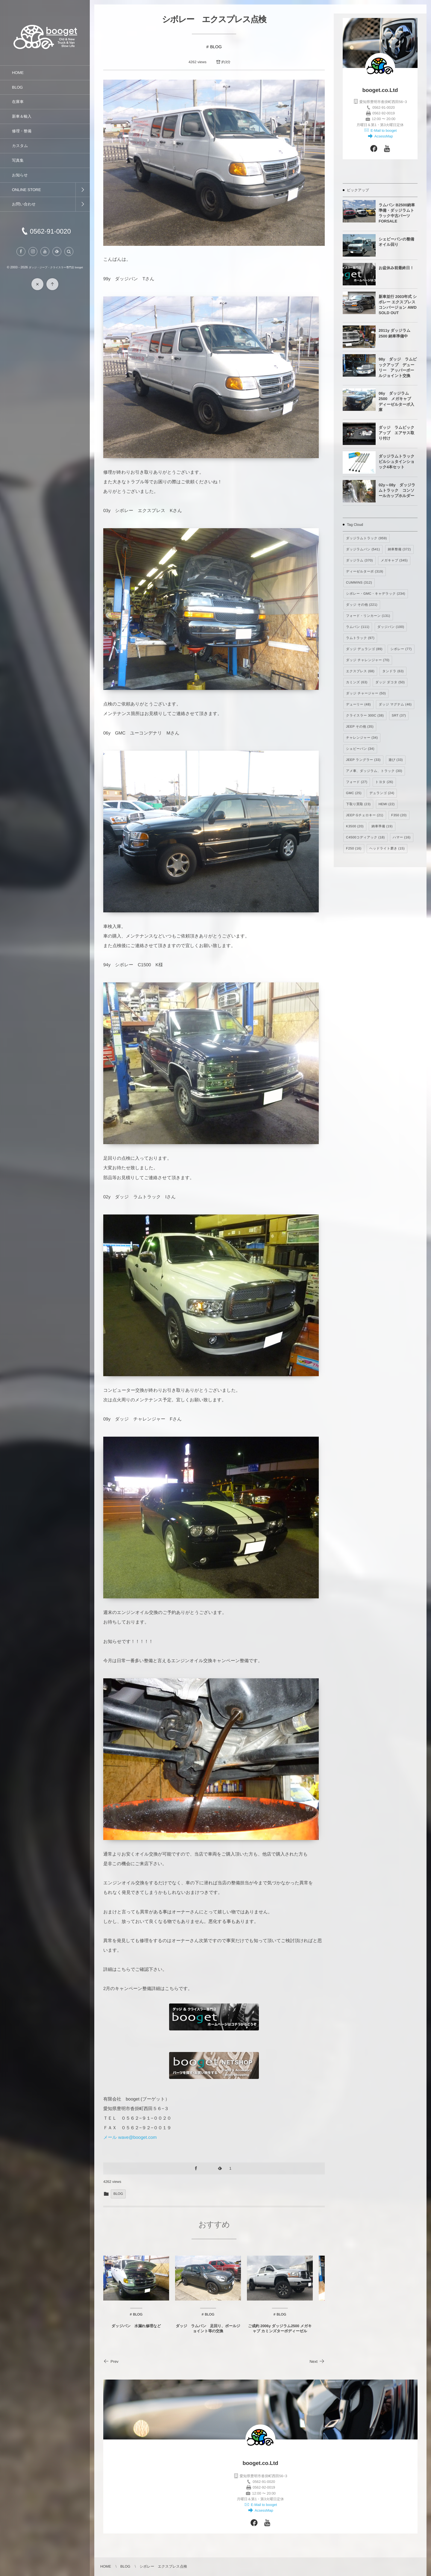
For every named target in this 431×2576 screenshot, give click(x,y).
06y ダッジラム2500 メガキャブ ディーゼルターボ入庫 (397, 401)
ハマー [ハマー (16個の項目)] (402, 837)
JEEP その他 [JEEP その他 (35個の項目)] (360, 727)
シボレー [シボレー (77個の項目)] (401, 649)
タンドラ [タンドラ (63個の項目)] (393, 671)
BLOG (216, 46)
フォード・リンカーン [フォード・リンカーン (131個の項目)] (368, 616)
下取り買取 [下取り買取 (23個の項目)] (358, 804)
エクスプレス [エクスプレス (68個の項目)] (360, 671)
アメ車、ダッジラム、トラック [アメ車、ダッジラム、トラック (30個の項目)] (374, 771)
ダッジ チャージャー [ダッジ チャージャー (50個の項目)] (366, 693)
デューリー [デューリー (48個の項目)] (358, 704)
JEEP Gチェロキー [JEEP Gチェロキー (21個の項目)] (364, 815)
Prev (111, 2361)
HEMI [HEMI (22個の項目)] (387, 804)
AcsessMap (383, 136)
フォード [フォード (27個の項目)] (356, 782)
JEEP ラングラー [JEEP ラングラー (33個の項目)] (363, 760)
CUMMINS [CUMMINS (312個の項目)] (359, 582)
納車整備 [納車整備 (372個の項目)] (399, 549)
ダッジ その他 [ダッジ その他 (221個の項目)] (361, 605)
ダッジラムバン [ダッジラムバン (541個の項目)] (363, 549)
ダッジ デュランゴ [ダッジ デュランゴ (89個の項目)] (364, 649)
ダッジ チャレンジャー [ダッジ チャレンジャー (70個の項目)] (367, 660)
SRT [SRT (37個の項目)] (399, 715)
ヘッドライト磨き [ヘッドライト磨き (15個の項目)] (387, 848)
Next (317, 2361)
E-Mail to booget (383, 130)
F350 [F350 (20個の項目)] (399, 815)
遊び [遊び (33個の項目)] (395, 760)
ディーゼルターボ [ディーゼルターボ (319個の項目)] (364, 571)
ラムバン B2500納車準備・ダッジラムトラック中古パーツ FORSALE (397, 213)
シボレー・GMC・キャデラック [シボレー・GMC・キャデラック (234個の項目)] (375, 594)
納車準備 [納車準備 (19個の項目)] (382, 826)
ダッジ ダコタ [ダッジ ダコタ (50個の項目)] (390, 682)
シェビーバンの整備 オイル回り (396, 242)
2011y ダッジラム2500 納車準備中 (394, 333)
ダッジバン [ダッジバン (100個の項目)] (390, 627)
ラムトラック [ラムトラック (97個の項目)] (360, 638)
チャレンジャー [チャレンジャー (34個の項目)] (362, 738)
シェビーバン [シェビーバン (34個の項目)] (360, 749)
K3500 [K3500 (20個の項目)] (355, 826)
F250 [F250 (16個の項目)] (354, 848)
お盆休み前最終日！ (396, 268)
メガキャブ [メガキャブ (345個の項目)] (394, 560)
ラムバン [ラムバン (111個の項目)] (357, 627)
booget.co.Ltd (380, 90)
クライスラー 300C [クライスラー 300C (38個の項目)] (365, 715)
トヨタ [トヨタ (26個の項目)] (384, 782)
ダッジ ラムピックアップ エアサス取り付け (396, 432)
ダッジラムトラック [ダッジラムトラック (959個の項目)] (366, 538)
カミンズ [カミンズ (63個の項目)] (357, 682)
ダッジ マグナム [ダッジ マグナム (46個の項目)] (395, 704)
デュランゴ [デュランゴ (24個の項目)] (381, 793)
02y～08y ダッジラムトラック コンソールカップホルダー (397, 490)
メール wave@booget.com (130, 2137)
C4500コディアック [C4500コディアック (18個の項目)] (365, 837)
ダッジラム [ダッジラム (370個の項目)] (359, 560)
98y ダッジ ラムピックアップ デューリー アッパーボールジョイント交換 (398, 367)
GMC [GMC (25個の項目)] (354, 793)
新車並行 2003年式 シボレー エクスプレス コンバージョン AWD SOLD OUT (398, 304)
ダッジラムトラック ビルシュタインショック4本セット (398, 461)
